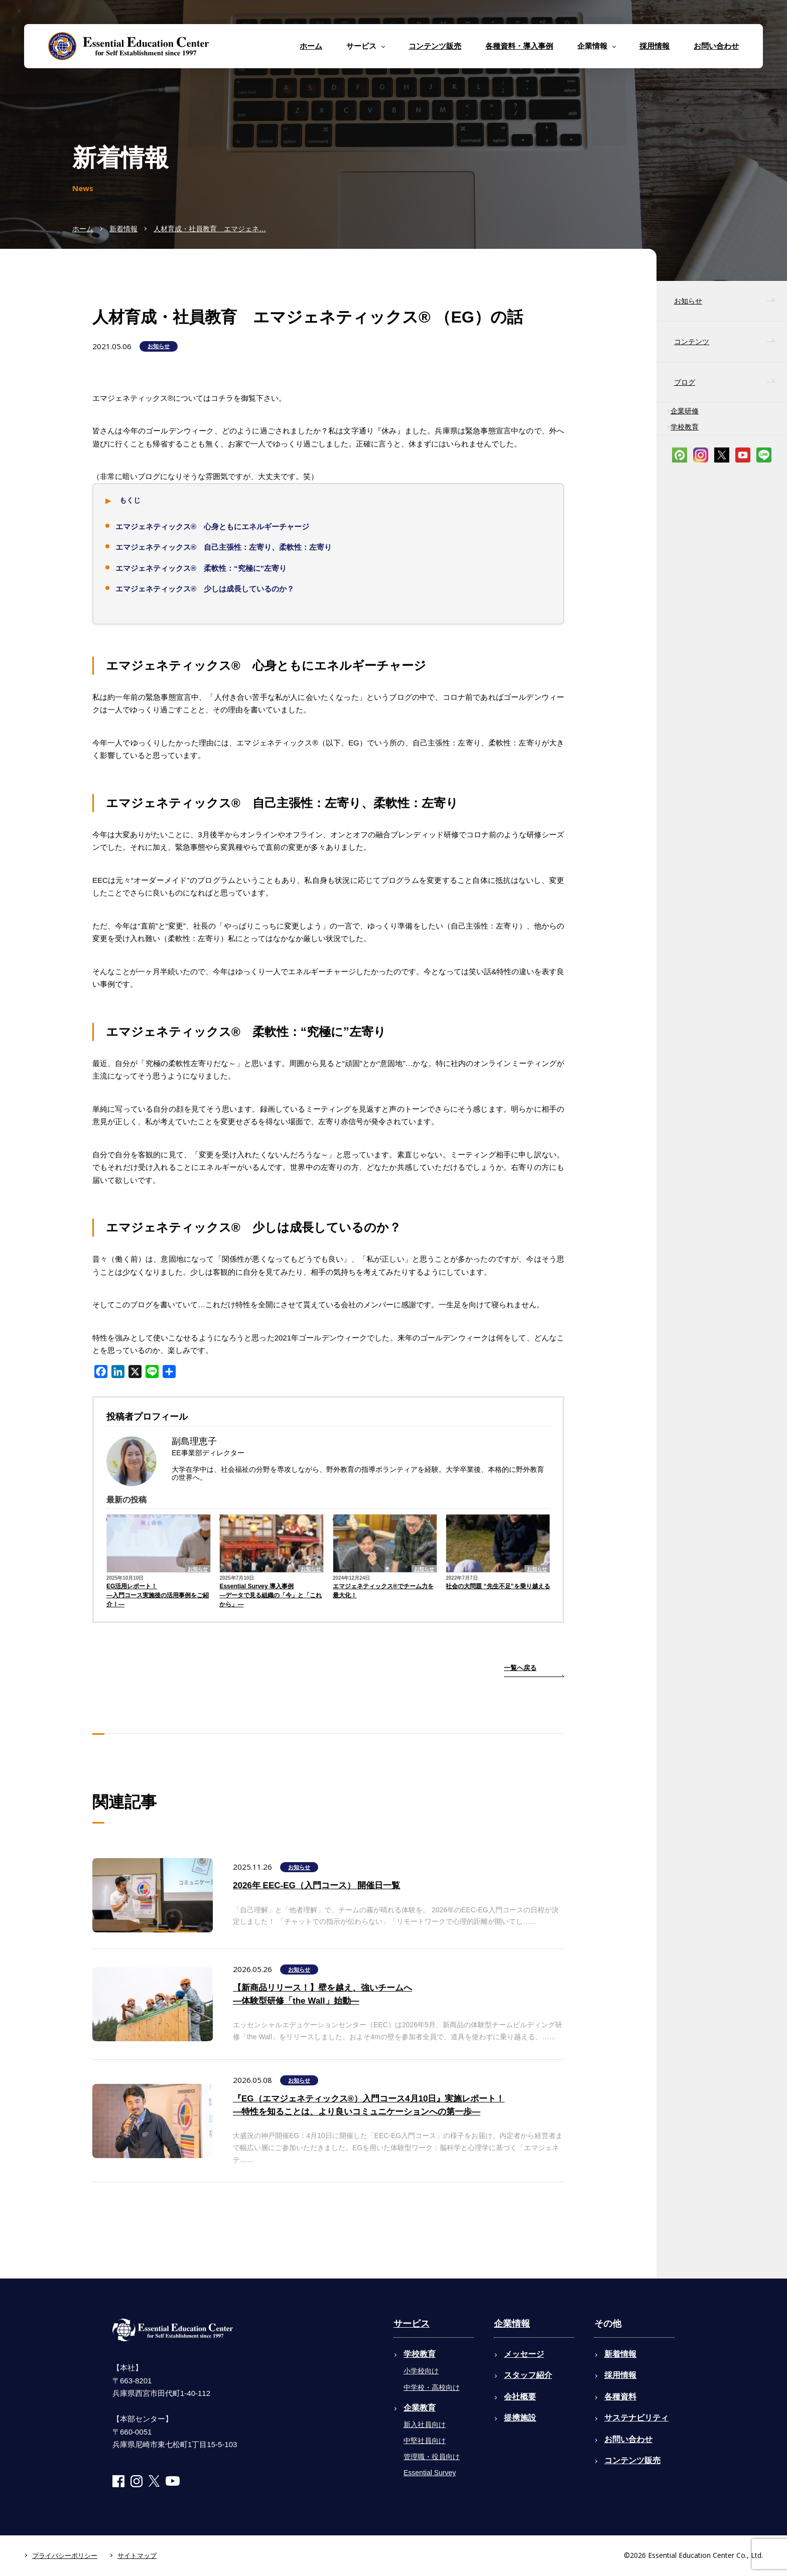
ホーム (311, 46)
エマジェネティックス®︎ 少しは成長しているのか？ (204, 588)
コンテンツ (691, 342)
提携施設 (520, 2417)
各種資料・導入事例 (519, 46)
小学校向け (421, 2371)
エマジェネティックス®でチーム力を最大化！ (383, 1591)
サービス (412, 2324)
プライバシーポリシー (64, 2555)
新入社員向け (425, 2424)
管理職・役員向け (432, 2457)
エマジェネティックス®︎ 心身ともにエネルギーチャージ (212, 526)
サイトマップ (137, 2555)
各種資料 (620, 2396)
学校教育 (685, 427)
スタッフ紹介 (528, 2375)
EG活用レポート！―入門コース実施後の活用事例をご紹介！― (157, 1595)
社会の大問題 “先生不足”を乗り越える (498, 1586)
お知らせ (159, 346)
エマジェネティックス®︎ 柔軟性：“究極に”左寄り (201, 568)
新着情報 (123, 229)
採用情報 (654, 46)
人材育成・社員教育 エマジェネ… (210, 229)
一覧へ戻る (520, 1668)
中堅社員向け (425, 2441)
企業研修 (685, 411)
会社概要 (520, 2396)
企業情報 (512, 2324)
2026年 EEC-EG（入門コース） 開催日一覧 (316, 1885)
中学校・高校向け (432, 2387)
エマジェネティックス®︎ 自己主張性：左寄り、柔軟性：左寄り (223, 547)
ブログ (684, 382)
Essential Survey (430, 2473)
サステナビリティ (636, 2417)
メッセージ (524, 2354)
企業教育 (420, 2407)
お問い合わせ (716, 46)
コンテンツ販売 (435, 46)
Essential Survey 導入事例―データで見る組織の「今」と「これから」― (270, 1595)
